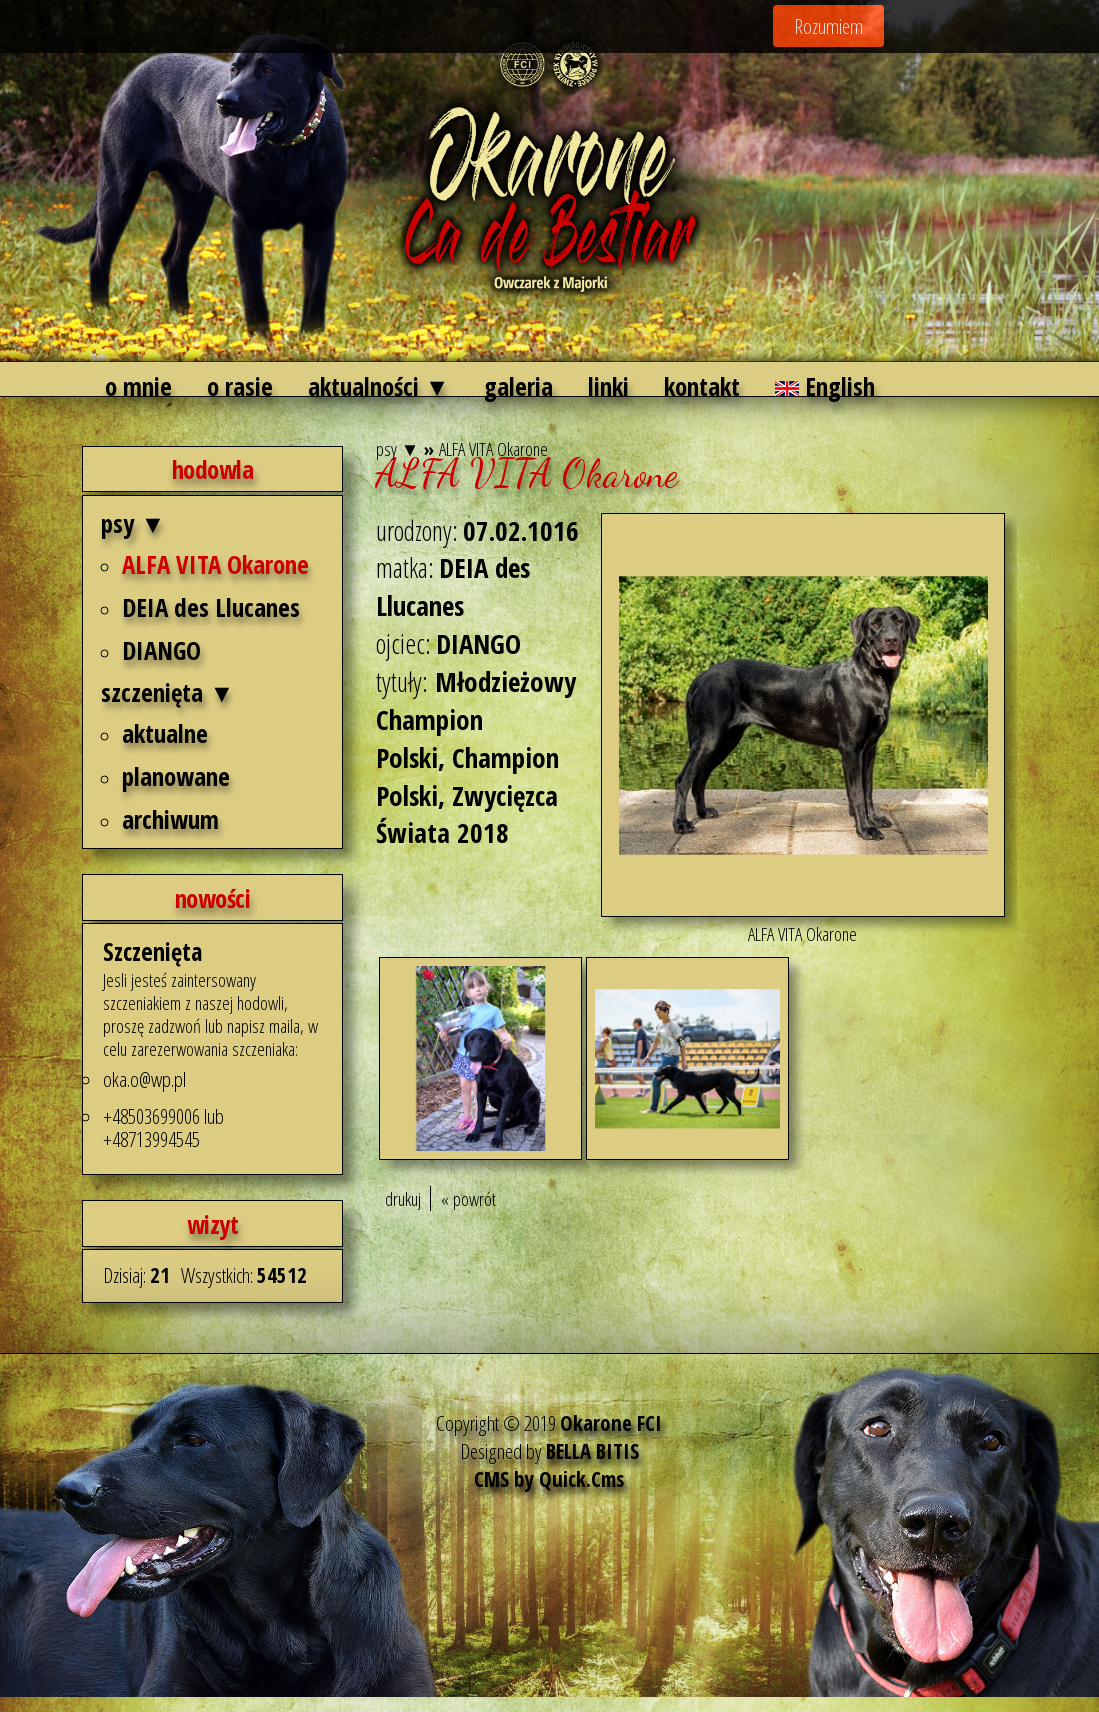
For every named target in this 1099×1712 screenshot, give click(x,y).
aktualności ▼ (379, 386)
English (825, 386)
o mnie (138, 386)
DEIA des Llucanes (211, 607)
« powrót (468, 1198)
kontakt (702, 386)
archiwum (170, 819)
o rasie (240, 386)
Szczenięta (152, 951)
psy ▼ (133, 523)
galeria (518, 386)
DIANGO (161, 650)
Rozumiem (828, 26)
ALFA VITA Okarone (215, 564)
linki (608, 386)
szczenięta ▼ (167, 692)
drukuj (403, 1198)
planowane (176, 776)
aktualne (165, 733)
